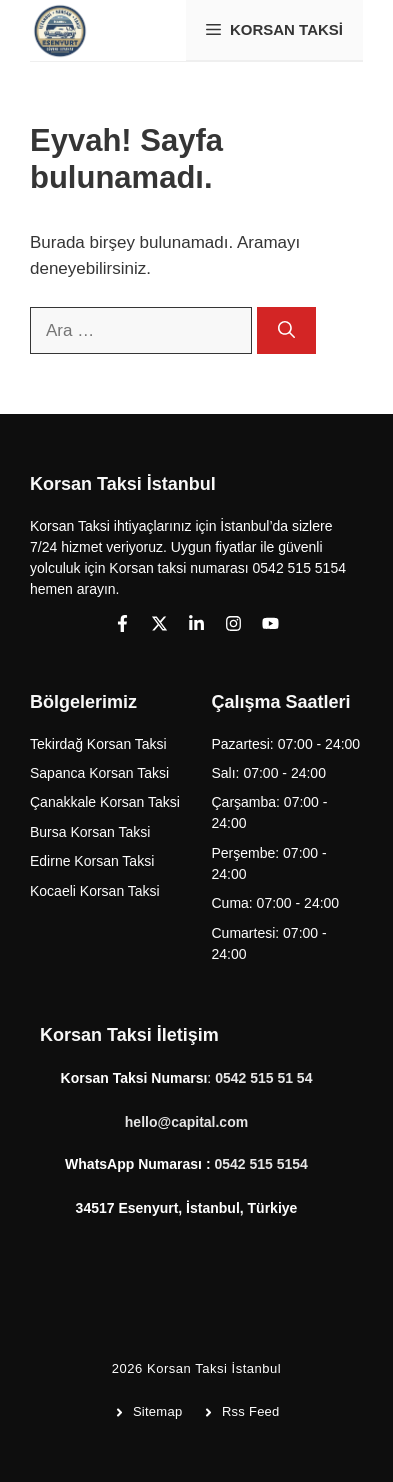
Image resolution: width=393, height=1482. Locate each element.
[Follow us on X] (159, 623)
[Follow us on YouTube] (270, 623)
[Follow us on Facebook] (122, 623)
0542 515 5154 (260, 1164)
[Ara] (286, 331)
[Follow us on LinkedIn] (196, 623)
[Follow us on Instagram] (233, 623)
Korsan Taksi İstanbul (214, 1368)
